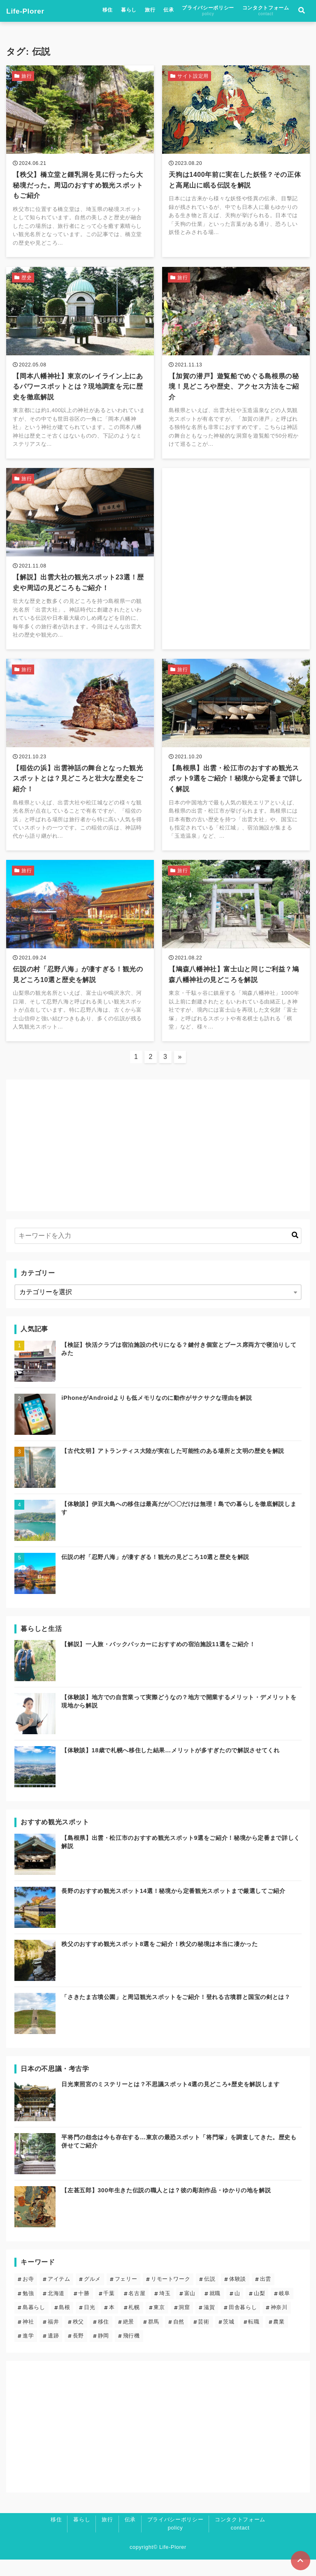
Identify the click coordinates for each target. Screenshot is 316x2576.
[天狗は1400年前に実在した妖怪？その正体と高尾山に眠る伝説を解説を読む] (235, 164)
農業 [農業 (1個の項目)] (278, 2338)
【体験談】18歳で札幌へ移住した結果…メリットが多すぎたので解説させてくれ (170, 1766)
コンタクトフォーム (265, 11)
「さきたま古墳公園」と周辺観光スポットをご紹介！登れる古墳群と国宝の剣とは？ (175, 2013)
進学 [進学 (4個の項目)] (28, 2352)
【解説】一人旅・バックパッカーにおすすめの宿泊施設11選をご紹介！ (158, 1660)
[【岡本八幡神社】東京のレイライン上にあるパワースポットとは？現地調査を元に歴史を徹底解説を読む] (79, 368)
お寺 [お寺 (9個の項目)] (28, 2295)
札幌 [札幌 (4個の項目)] (133, 2324)
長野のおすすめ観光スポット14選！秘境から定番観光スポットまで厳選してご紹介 (173, 1907)
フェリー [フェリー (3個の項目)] (126, 2295)
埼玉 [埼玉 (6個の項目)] (164, 2310)
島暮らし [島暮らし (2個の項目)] (34, 2324)
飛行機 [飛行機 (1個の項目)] (131, 2352)
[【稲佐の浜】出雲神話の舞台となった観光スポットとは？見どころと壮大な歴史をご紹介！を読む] (79, 766)
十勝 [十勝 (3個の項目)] (83, 2310)
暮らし (129, 11)
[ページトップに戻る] (300, 2560)
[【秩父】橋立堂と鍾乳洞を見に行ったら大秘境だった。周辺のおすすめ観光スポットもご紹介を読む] (79, 164)
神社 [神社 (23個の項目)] (28, 2338)
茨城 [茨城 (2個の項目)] (228, 2338)
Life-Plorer (27, 12)
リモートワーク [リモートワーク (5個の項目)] (170, 2295)
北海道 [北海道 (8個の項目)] (56, 2310)
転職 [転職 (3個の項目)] (253, 2338)
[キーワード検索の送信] (295, 1252)
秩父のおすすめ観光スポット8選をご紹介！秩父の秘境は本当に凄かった (159, 1960)
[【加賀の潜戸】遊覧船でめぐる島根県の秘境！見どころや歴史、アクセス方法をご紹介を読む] (235, 368)
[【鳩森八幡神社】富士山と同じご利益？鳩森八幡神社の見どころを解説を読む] (235, 964)
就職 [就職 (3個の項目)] (215, 2310)
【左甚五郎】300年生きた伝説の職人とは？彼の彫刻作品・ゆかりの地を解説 (166, 2206)
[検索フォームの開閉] (301, 12)
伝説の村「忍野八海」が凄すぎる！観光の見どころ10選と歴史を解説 (155, 1573)
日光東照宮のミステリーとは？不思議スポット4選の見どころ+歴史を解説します (170, 2100)
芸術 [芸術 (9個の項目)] (203, 2338)
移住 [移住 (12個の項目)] (103, 2338)
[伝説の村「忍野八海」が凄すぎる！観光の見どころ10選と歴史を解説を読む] (79, 964)
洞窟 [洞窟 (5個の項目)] (184, 2324)
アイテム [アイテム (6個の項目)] (59, 2295)
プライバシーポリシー (208, 11)
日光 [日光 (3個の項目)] (89, 2324)
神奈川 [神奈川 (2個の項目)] (279, 2324)
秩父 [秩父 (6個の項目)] (78, 2338)
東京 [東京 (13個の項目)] (159, 2324)
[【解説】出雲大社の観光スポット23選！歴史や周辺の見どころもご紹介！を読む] (79, 567)
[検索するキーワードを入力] (157, 1252)
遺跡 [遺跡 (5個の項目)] (53, 2352)
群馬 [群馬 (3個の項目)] (153, 2338)
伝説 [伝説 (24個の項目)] (209, 2295)
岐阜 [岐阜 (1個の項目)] (284, 2310)
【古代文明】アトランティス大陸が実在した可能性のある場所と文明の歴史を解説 (172, 1467)
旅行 (150, 11)
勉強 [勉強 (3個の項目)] (28, 2310)
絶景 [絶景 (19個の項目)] (128, 2338)
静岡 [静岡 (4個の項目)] (103, 2352)
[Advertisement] (235, 549)
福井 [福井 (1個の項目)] (53, 2338)
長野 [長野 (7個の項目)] (78, 2352)
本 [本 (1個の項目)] (112, 2324)
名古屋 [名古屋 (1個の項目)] (136, 2310)
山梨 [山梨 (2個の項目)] (259, 2310)
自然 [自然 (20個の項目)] (178, 2338)
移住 (107, 11)
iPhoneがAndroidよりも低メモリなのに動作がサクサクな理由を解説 (156, 1414)
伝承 (168, 11)
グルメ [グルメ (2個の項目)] (92, 2295)
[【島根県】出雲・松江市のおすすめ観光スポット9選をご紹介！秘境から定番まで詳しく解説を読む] (235, 766)
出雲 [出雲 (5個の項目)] (265, 2295)
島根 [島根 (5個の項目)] (64, 2324)
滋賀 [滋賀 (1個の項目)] (209, 2324)
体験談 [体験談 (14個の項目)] (237, 2295)
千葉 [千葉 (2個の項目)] (108, 2310)
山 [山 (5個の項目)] (237, 2310)
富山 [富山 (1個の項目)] (189, 2310)
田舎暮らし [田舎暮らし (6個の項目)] (243, 2324)
